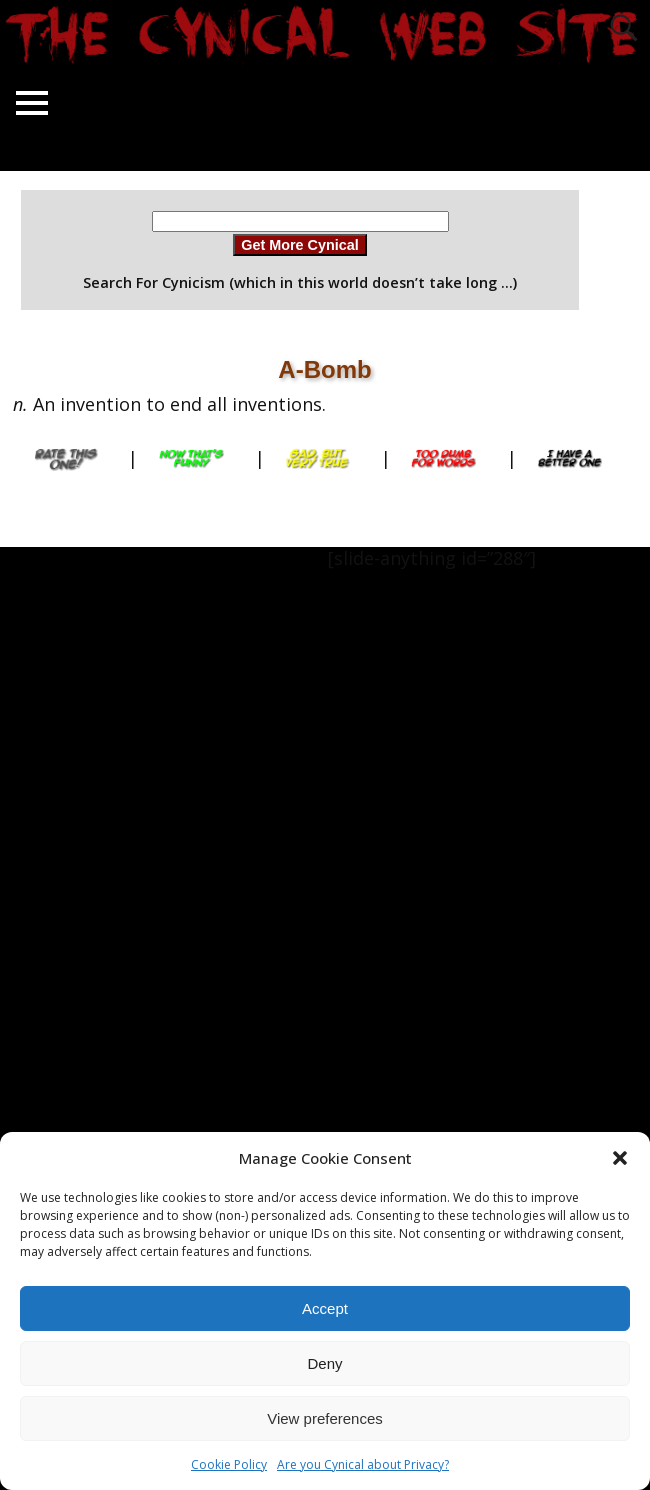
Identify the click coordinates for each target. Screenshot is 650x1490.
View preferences (325, 1418)
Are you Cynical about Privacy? (363, 1464)
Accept (325, 1308)
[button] (620, 1158)
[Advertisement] (80, 847)
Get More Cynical (300, 245)
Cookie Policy (229, 1464)
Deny (324, 1363)
